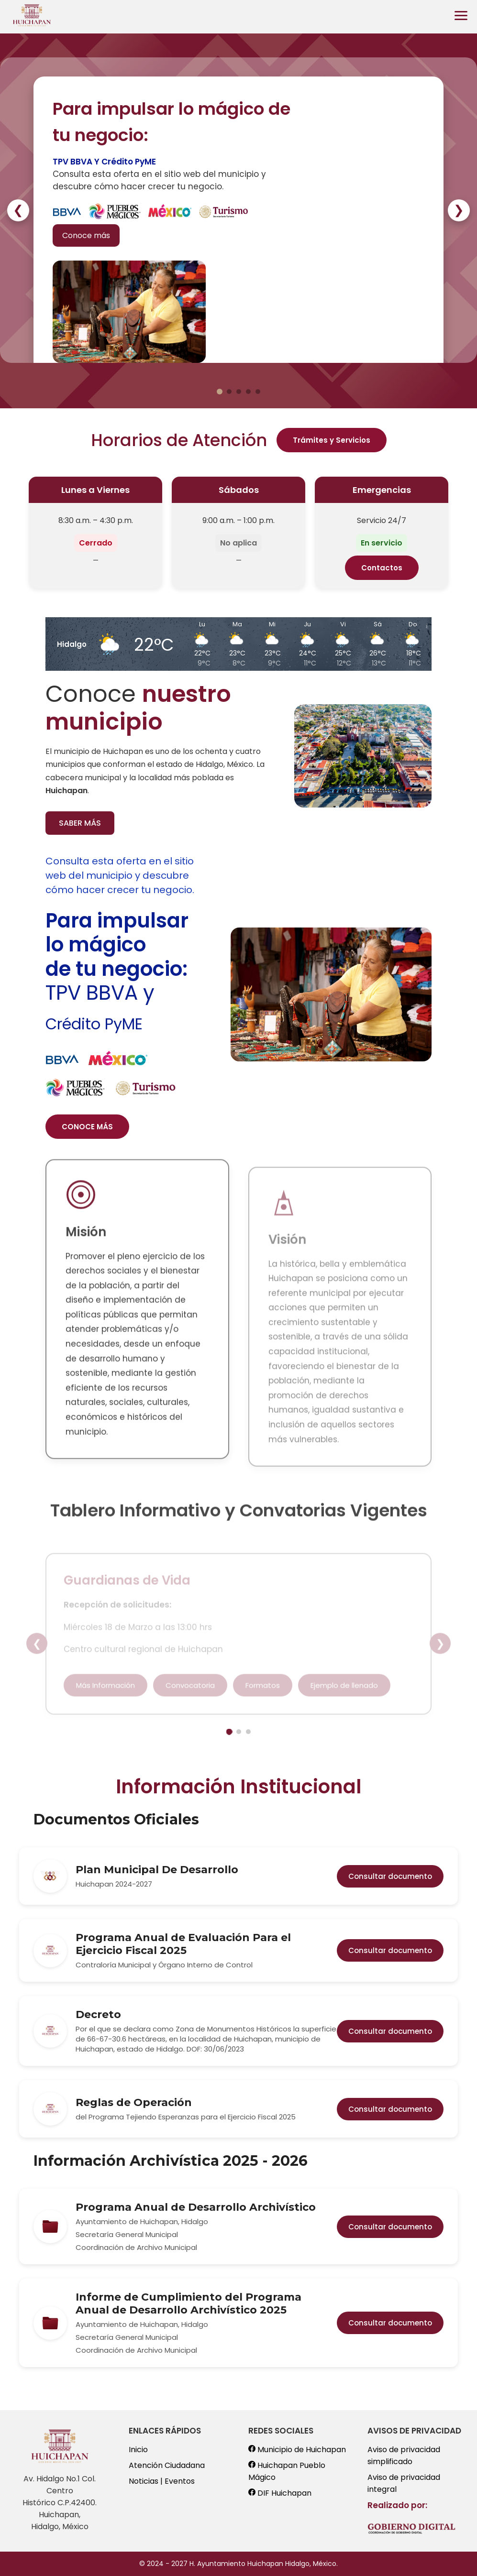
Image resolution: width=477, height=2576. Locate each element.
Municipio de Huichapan (297, 2449)
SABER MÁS (80, 823)
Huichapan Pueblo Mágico (286, 2471)
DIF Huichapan (279, 2493)
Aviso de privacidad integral (403, 2483)
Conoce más (86, 235)
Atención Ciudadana (167, 2465)
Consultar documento (390, 1876)
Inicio (138, 2449)
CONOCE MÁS (87, 1127)
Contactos (381, 568)
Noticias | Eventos (162, 2481)
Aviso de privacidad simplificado (403, 2455)
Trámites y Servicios (331, 440)
